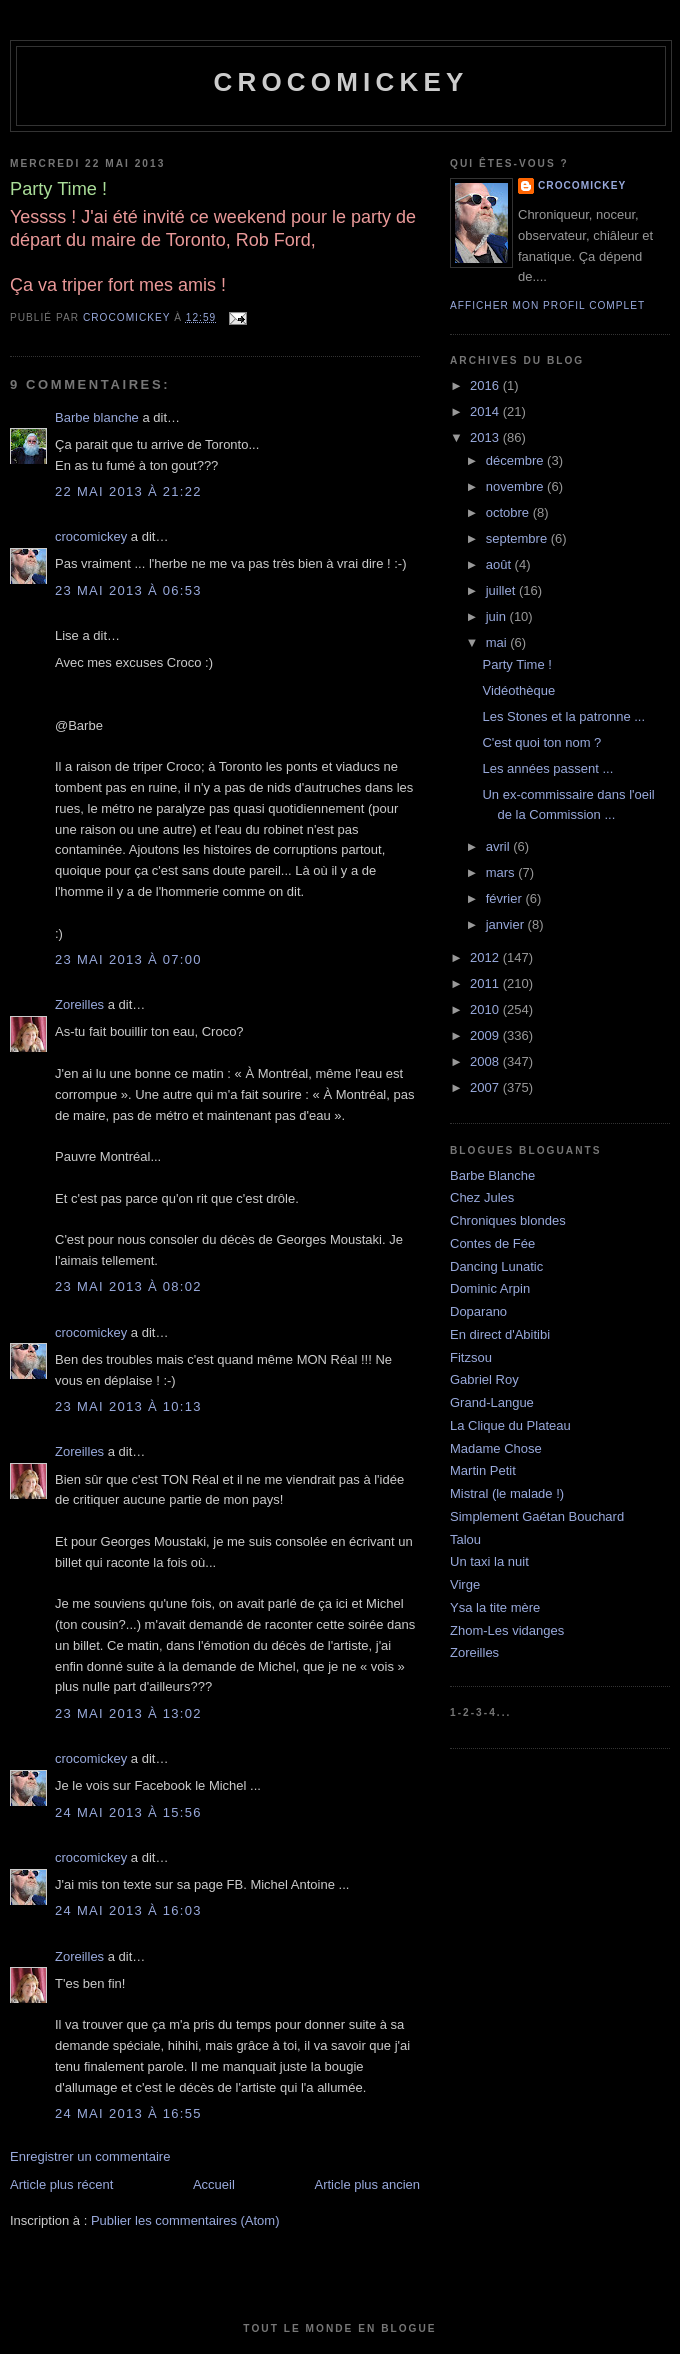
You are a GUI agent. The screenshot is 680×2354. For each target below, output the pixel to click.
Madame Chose (496, 1448)
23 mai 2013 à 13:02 (128, 1713)
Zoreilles (79, 1004)
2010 (486, 1009)
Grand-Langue (492, 1402)
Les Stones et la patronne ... (563, 716)
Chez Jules (482, 1197)
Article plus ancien (368, 2184)
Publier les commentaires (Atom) (185, 2220)
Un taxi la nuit (489, 1561)
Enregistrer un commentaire (90, 2156)
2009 (486, 1035)
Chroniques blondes (508, 1220)
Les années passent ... (547, 768)
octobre (509, 512)
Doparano (478, 1311)
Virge (465, 1584)
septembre (518, 538)
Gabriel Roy (484, 1379)
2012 (486, 957)
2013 (486, 437)
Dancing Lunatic (496, 1266)
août (500, 564)
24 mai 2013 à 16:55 (128, 2113)
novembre (516, 486)
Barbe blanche (97, 417)
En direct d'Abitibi (500, 1334)
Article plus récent (61, 2184)
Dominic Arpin (490, 1288)
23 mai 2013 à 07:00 (128, 959)
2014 (486, 411)
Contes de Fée (492, 1243)
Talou (465, 1539)
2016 (486, 385)
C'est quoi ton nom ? (541, 742)
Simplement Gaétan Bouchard (537, 1516)
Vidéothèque (518, 690)
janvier (507, 924)
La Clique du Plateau (510, 1425)
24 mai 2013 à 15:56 (128, 1812)
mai (498, 642)
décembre (516, 460)
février (506, 898)
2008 (486, 1061)
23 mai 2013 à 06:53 (128, 590)
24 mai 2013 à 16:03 (128, 1910)
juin (498, 616)
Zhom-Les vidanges (507, 1630)
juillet (502, 590)
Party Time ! (516, 664)
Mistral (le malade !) (507, 1493)
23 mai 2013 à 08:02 (128, 1286)
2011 (486, 983)
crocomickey (340, 82)
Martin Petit (483, 1470)
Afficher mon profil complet (547, 305)
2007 (486, 1087)
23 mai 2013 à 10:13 (128, 1406)
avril (499, 846)
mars (502, 872)
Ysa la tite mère (495, 1607)
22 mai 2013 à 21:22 (128, 491)
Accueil (214, 2184)
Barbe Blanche (492, 1175)
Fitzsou (471, 1357)
